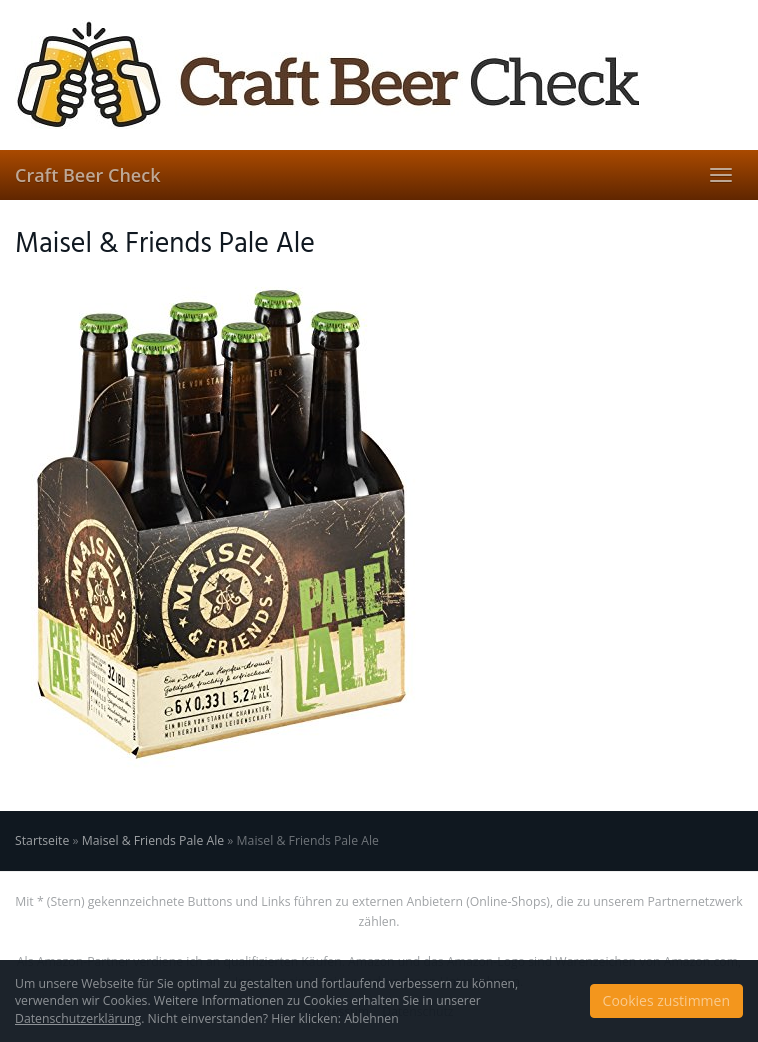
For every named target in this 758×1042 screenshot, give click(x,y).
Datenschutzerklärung (78, 1018)
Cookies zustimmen (666, 1000)
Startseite (42, 840)
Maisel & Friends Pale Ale (153, 840)
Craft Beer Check (87, 175)
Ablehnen (371, 1018)
